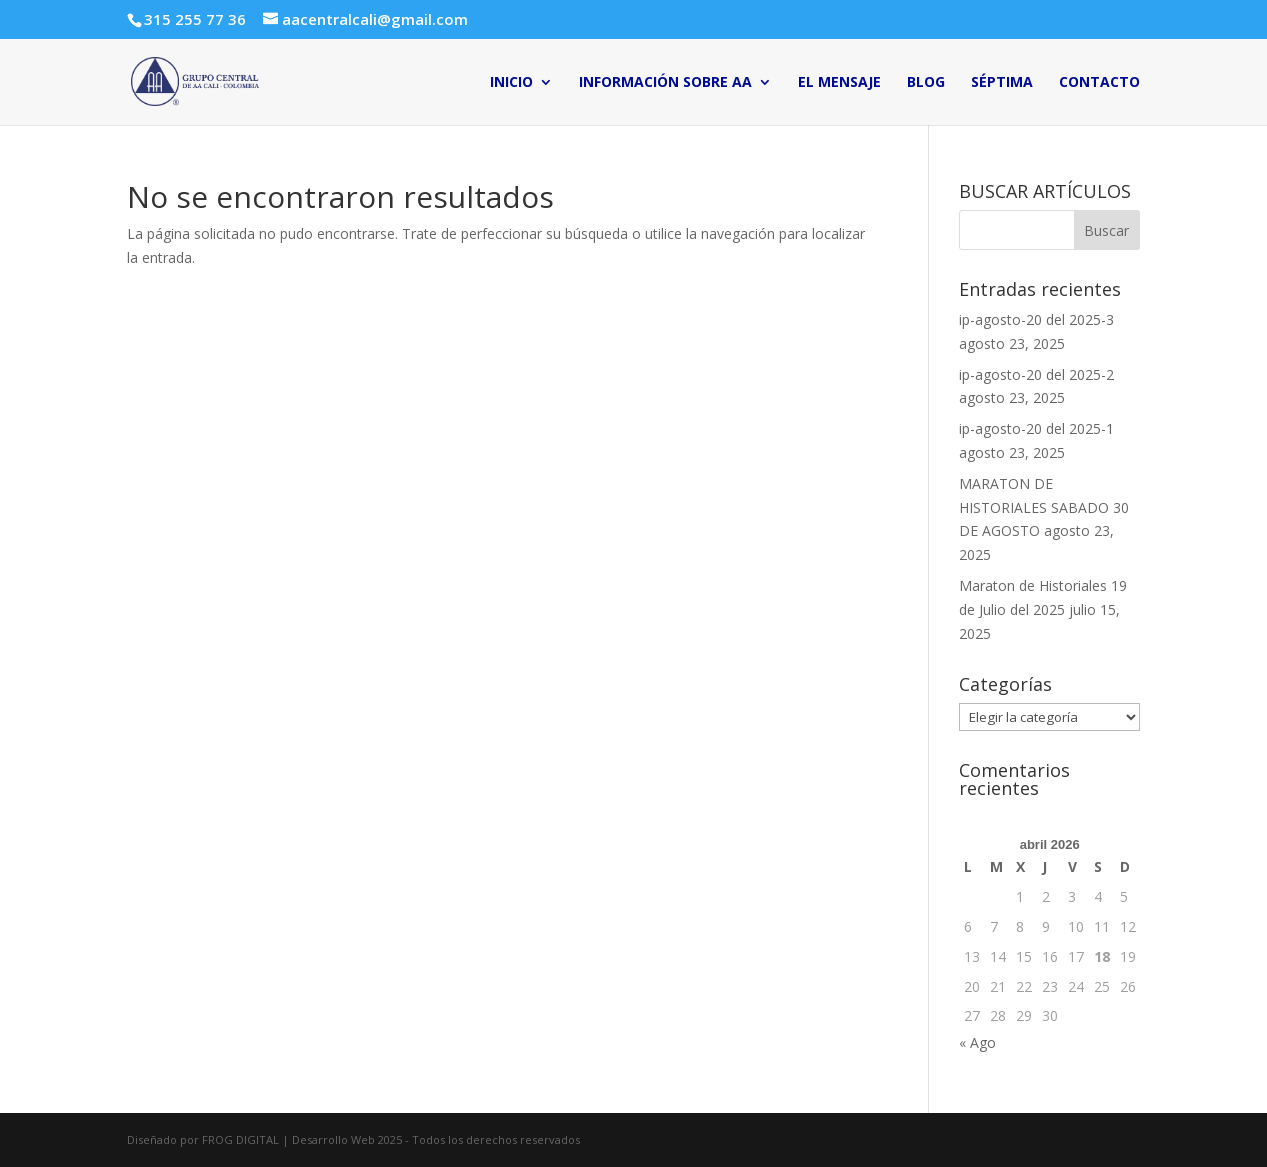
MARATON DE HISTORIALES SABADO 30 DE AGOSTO (1044, 507)
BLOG (926, 83)
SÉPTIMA (1002, 83)
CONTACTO (1099, 83)
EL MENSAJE (839, 83)
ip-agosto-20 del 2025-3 (1036, 319)
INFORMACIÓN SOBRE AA (665, 83)
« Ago (977, 1042)
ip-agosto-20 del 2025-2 (1036, 374)
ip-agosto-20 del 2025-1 (1036, 428)
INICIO (511, 83)
